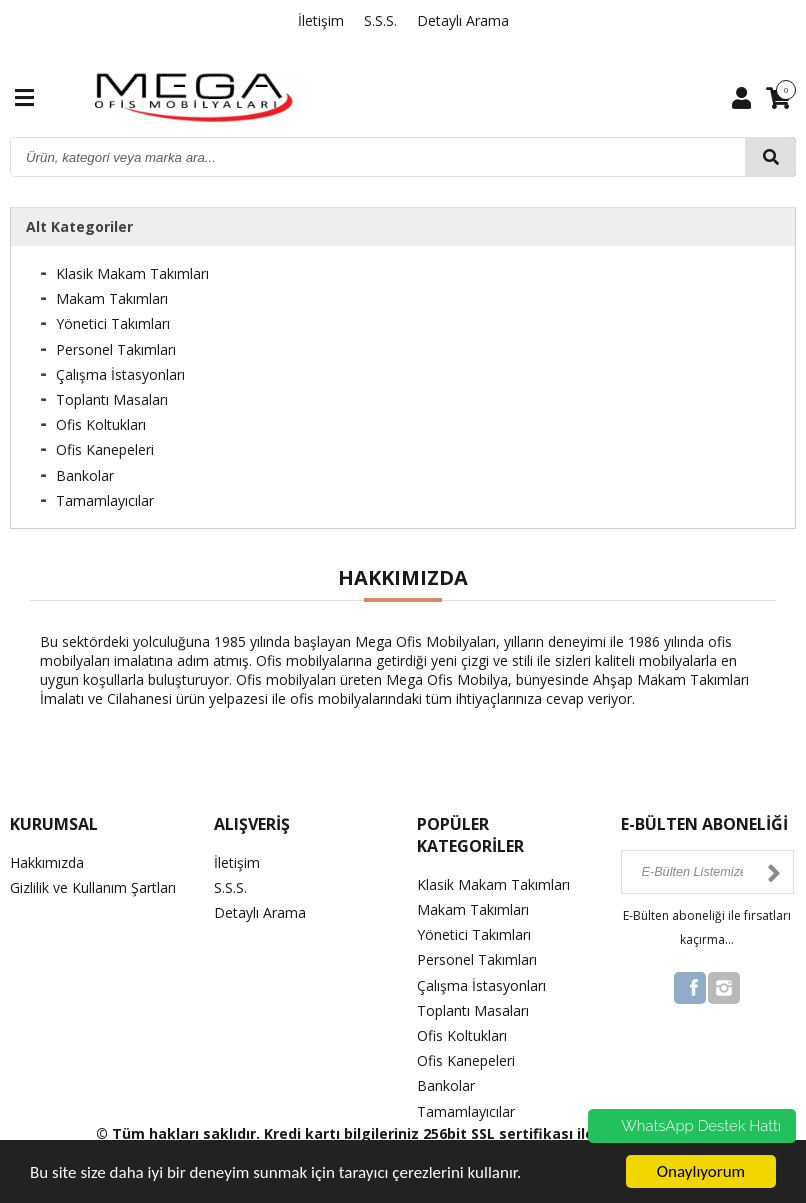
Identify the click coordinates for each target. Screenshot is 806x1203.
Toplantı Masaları (112, 399)
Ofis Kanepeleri (105, 449)
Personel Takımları (116, 349)
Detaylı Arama (463, 20)
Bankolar (85, 475)
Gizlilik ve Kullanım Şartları (93, 887)
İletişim (321, 20)
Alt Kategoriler (79, 226)
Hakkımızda (47, 862)
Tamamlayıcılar (105, 500)
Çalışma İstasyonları (120, 374)
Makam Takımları (112, 298)
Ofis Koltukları (101, 424)
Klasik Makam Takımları (132, 273)
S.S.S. (380, 20)
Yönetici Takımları (113, 323)
